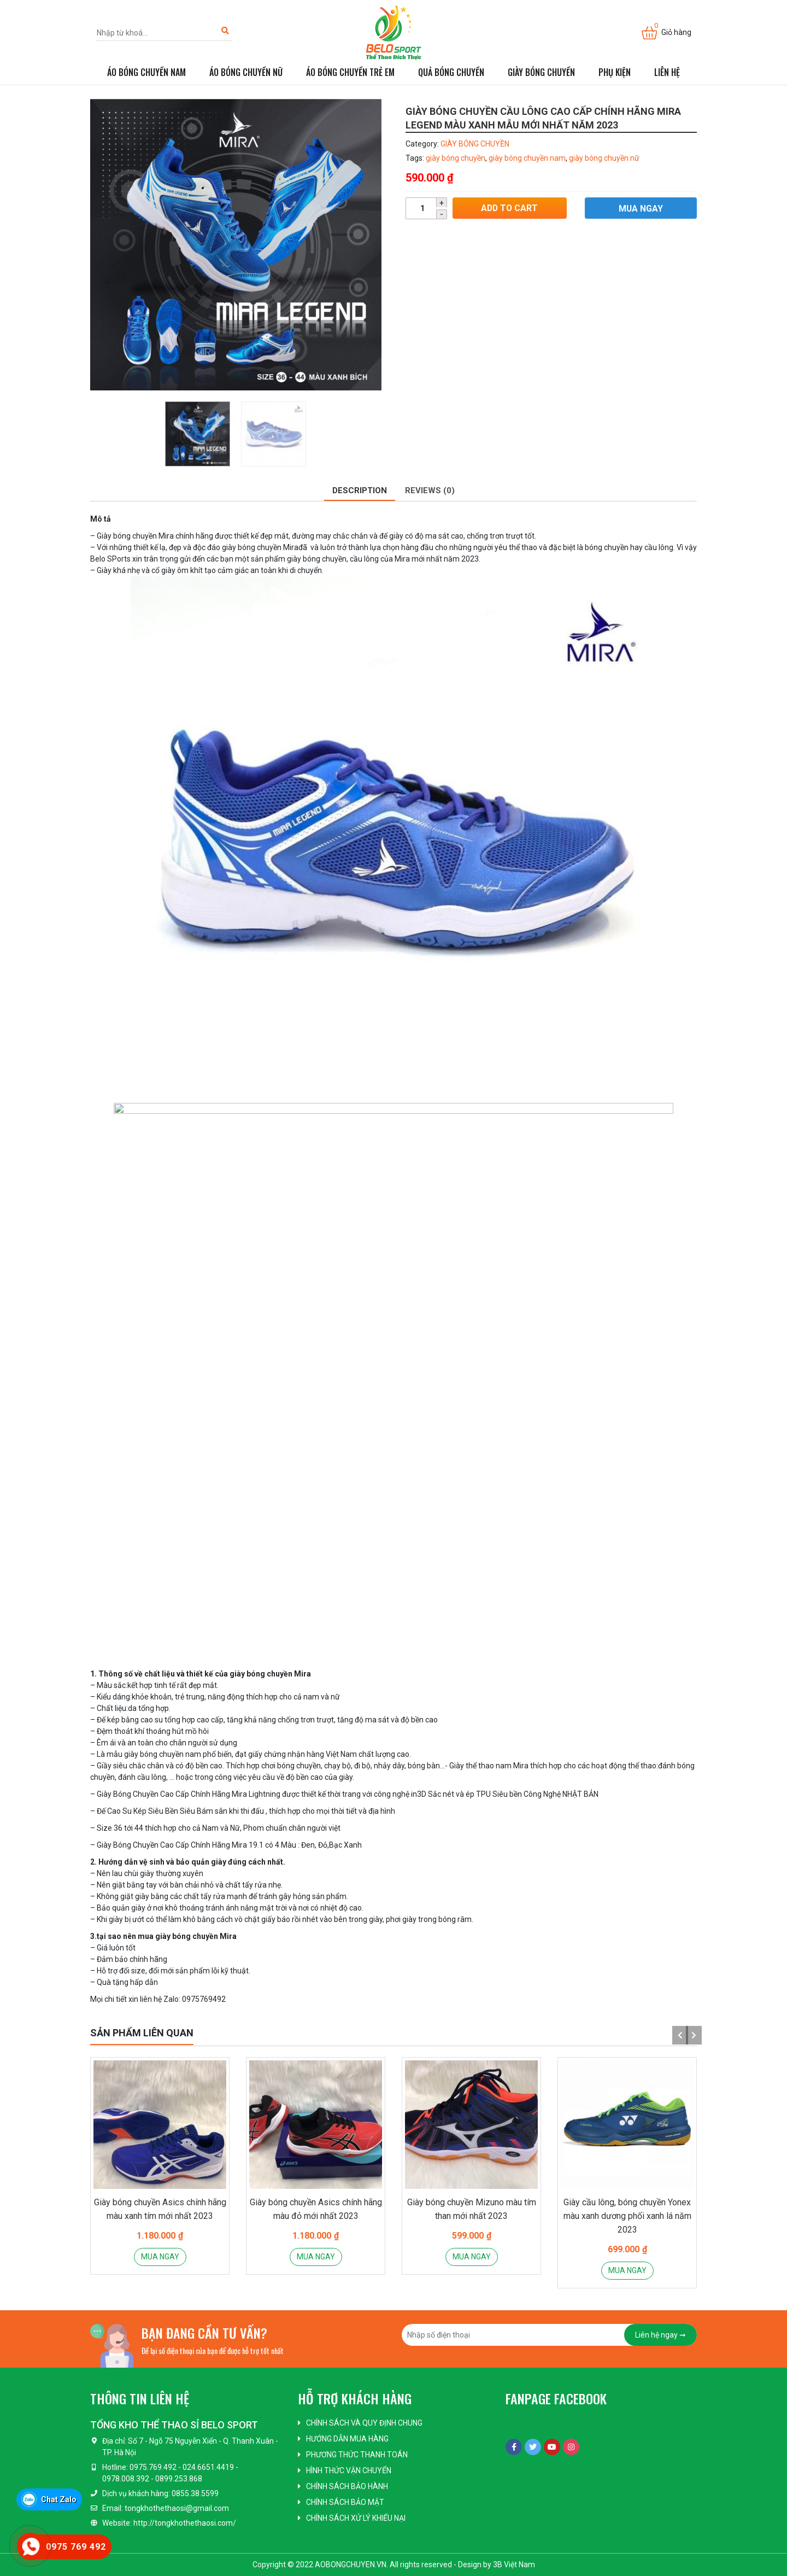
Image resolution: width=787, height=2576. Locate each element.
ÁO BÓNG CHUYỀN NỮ (246, 72)
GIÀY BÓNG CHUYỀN (541, 72)
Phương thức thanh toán (357, 2454)
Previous (677, 2035)
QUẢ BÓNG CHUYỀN (451, 72)
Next (691, 2035)
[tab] (359, 491)
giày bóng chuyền (455, 158)
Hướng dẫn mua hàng (347, 2438)
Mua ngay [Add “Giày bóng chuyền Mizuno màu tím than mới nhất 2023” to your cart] (472, 2256)
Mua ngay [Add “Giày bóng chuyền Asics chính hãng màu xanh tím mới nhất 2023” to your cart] (160, 2256)
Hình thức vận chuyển (348, 2470)
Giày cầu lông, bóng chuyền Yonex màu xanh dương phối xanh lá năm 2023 (627, 2216)
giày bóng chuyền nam (527, 158)
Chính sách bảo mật (345, 2502)
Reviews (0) (430, 490)
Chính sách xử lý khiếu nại (356, 2518)
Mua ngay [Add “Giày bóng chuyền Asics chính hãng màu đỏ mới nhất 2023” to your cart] (316, 2256)
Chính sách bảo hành (347, 2486)
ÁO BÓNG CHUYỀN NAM (146, 72)
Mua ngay (640, 208)
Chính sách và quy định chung (364, 2423)
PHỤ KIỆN (614, 72)
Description (359, 490)
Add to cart (509, 208)
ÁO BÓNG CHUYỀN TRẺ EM (350, 72)
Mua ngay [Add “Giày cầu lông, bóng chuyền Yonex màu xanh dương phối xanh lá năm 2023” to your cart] (627, 2270)
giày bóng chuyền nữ (604, 158)
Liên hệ (667, 72)
